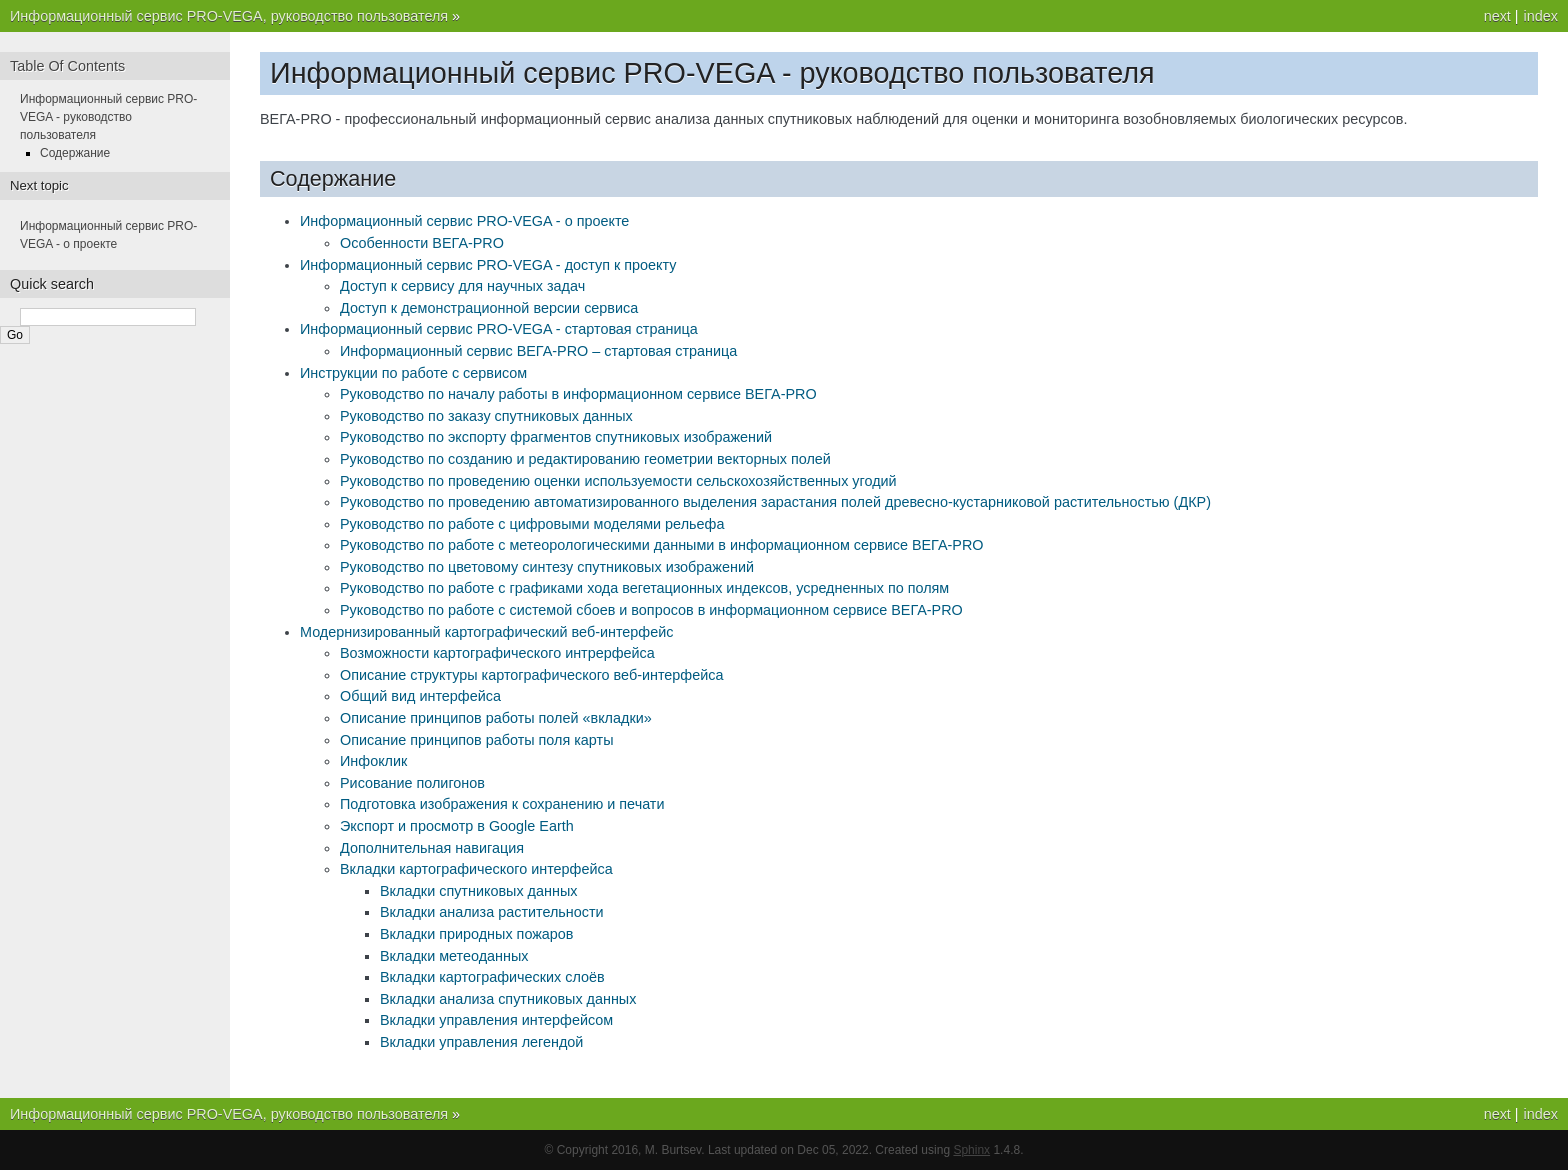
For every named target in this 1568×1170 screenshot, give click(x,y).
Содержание (75, 153)
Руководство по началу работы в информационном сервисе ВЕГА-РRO (578, 394)
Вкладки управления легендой (481, 1042)
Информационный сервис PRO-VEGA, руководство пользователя (231, 16)
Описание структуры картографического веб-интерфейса (531, 675)
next (1497, 16)
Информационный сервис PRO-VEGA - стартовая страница (499, 329)
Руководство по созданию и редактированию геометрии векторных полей (585, 459)
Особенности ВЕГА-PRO (422, 243)
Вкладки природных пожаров (477, 934)
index (1541, 16)
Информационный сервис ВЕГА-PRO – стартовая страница (538, 351)
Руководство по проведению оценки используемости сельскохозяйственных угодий (618, 481)
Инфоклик (373, 761)
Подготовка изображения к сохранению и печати (502, 804)
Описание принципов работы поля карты (477, 740)
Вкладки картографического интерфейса (476, 869)
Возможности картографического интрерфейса (497, 653)
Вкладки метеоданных (454, 956)
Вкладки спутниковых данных (478, 891)
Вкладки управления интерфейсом (496, 1020)
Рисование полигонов (412, 783)
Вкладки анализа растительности (492, 912)
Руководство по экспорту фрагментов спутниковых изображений (556, 437)
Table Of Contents (67, 66)
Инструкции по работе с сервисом (413, 373)
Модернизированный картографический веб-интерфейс (486, 632)
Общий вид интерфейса (420, 696)
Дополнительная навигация (432, 848)
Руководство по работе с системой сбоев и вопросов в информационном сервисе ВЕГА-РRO (651, 610)
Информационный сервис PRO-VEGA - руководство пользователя (108, 117)
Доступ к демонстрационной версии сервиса (489, 308)
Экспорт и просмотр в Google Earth (457, 826)
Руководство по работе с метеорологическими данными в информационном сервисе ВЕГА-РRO (662, 545)
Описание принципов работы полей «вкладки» (496, 718)
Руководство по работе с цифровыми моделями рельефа (532, 524)
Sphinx (971, 1150)
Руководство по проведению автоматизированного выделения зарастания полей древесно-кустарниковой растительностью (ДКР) (775, 502)
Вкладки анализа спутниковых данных (508, 999)
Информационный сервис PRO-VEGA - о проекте (464, 221)
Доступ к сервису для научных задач (462, 286)
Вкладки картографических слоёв (492, 977)
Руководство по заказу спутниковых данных (486, 416)
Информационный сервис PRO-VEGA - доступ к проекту (488, 265)
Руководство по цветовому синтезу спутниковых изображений (547, 567)
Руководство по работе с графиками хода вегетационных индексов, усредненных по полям (644, 588)
